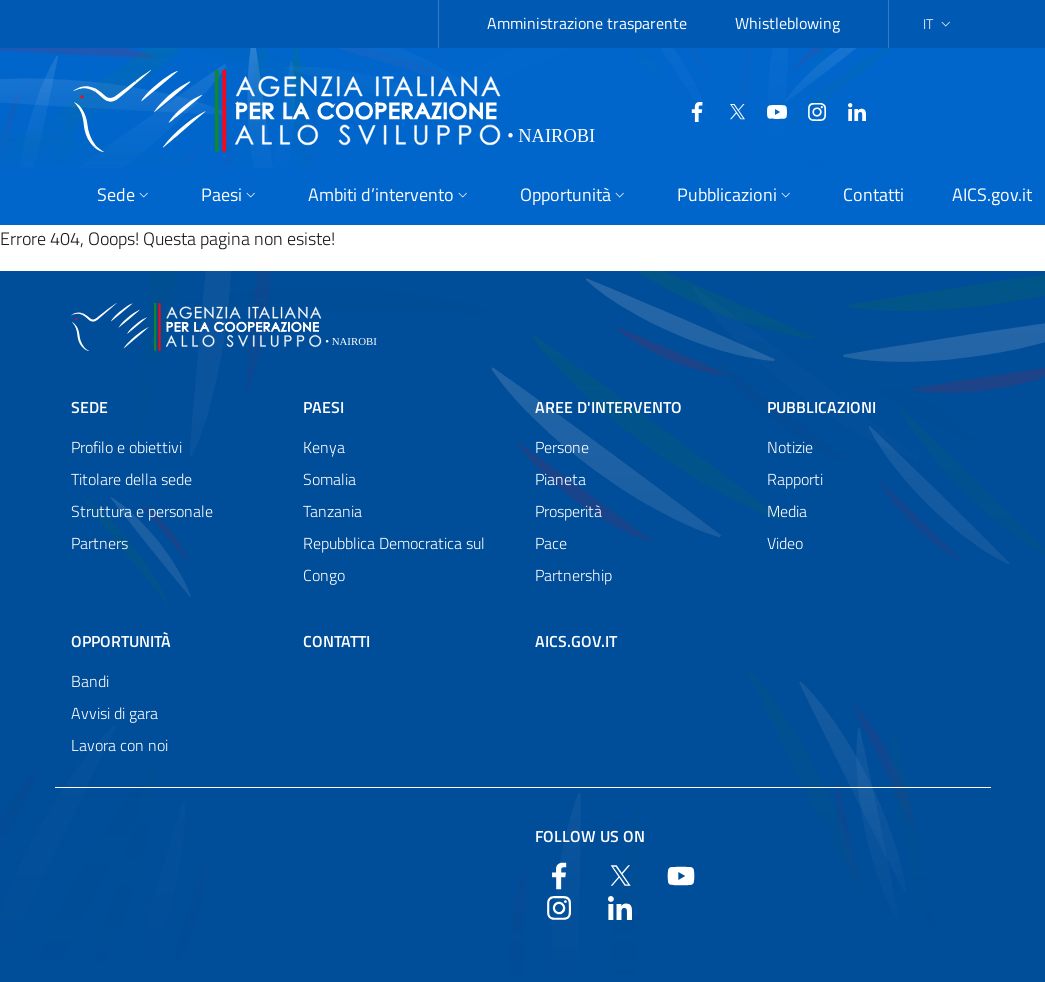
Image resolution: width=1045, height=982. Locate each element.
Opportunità (121, 641)
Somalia (329, 479)
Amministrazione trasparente (587, 23)
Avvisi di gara (114, 713)
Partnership (573, 575)
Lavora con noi (119, 745)
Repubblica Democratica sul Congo (394, 559)
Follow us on (590, 836)
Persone (562, 447)
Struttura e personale (142, 511)
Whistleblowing (787, 23)
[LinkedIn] (809, 110)
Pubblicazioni (821, 407)
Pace (551, 543)
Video (785, 543)
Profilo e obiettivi (126, 447)
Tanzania (332, 511)
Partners (99, 543)
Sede (89, 407)
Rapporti (795, 479)
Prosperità (568, 511)
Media (787, 511)
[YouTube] (729, 110)
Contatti (336, 641)
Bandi (90, 681)
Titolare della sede (131, 479)
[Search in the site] (949, 111)
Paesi (323, 407)
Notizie (790, 447)
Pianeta (560, 479)
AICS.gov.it (576, 641)
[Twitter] (689, 110)
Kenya (324, 447)
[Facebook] (649, 110)
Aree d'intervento (608, 407)
